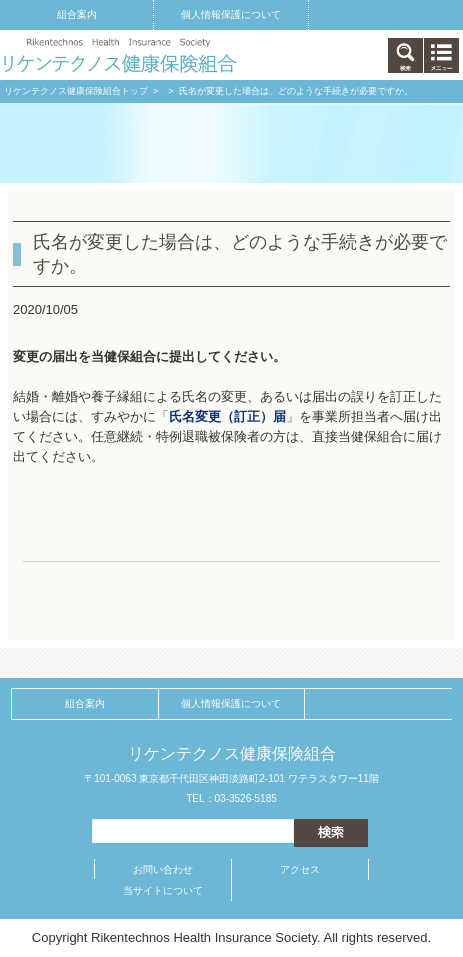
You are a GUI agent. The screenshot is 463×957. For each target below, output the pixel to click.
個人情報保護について (231, 14)
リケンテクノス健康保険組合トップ (76, 91)
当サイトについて (163, 890)
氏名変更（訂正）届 (227, 416)
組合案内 (77, 14)
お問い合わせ (163, 869)
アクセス (300, 869)
